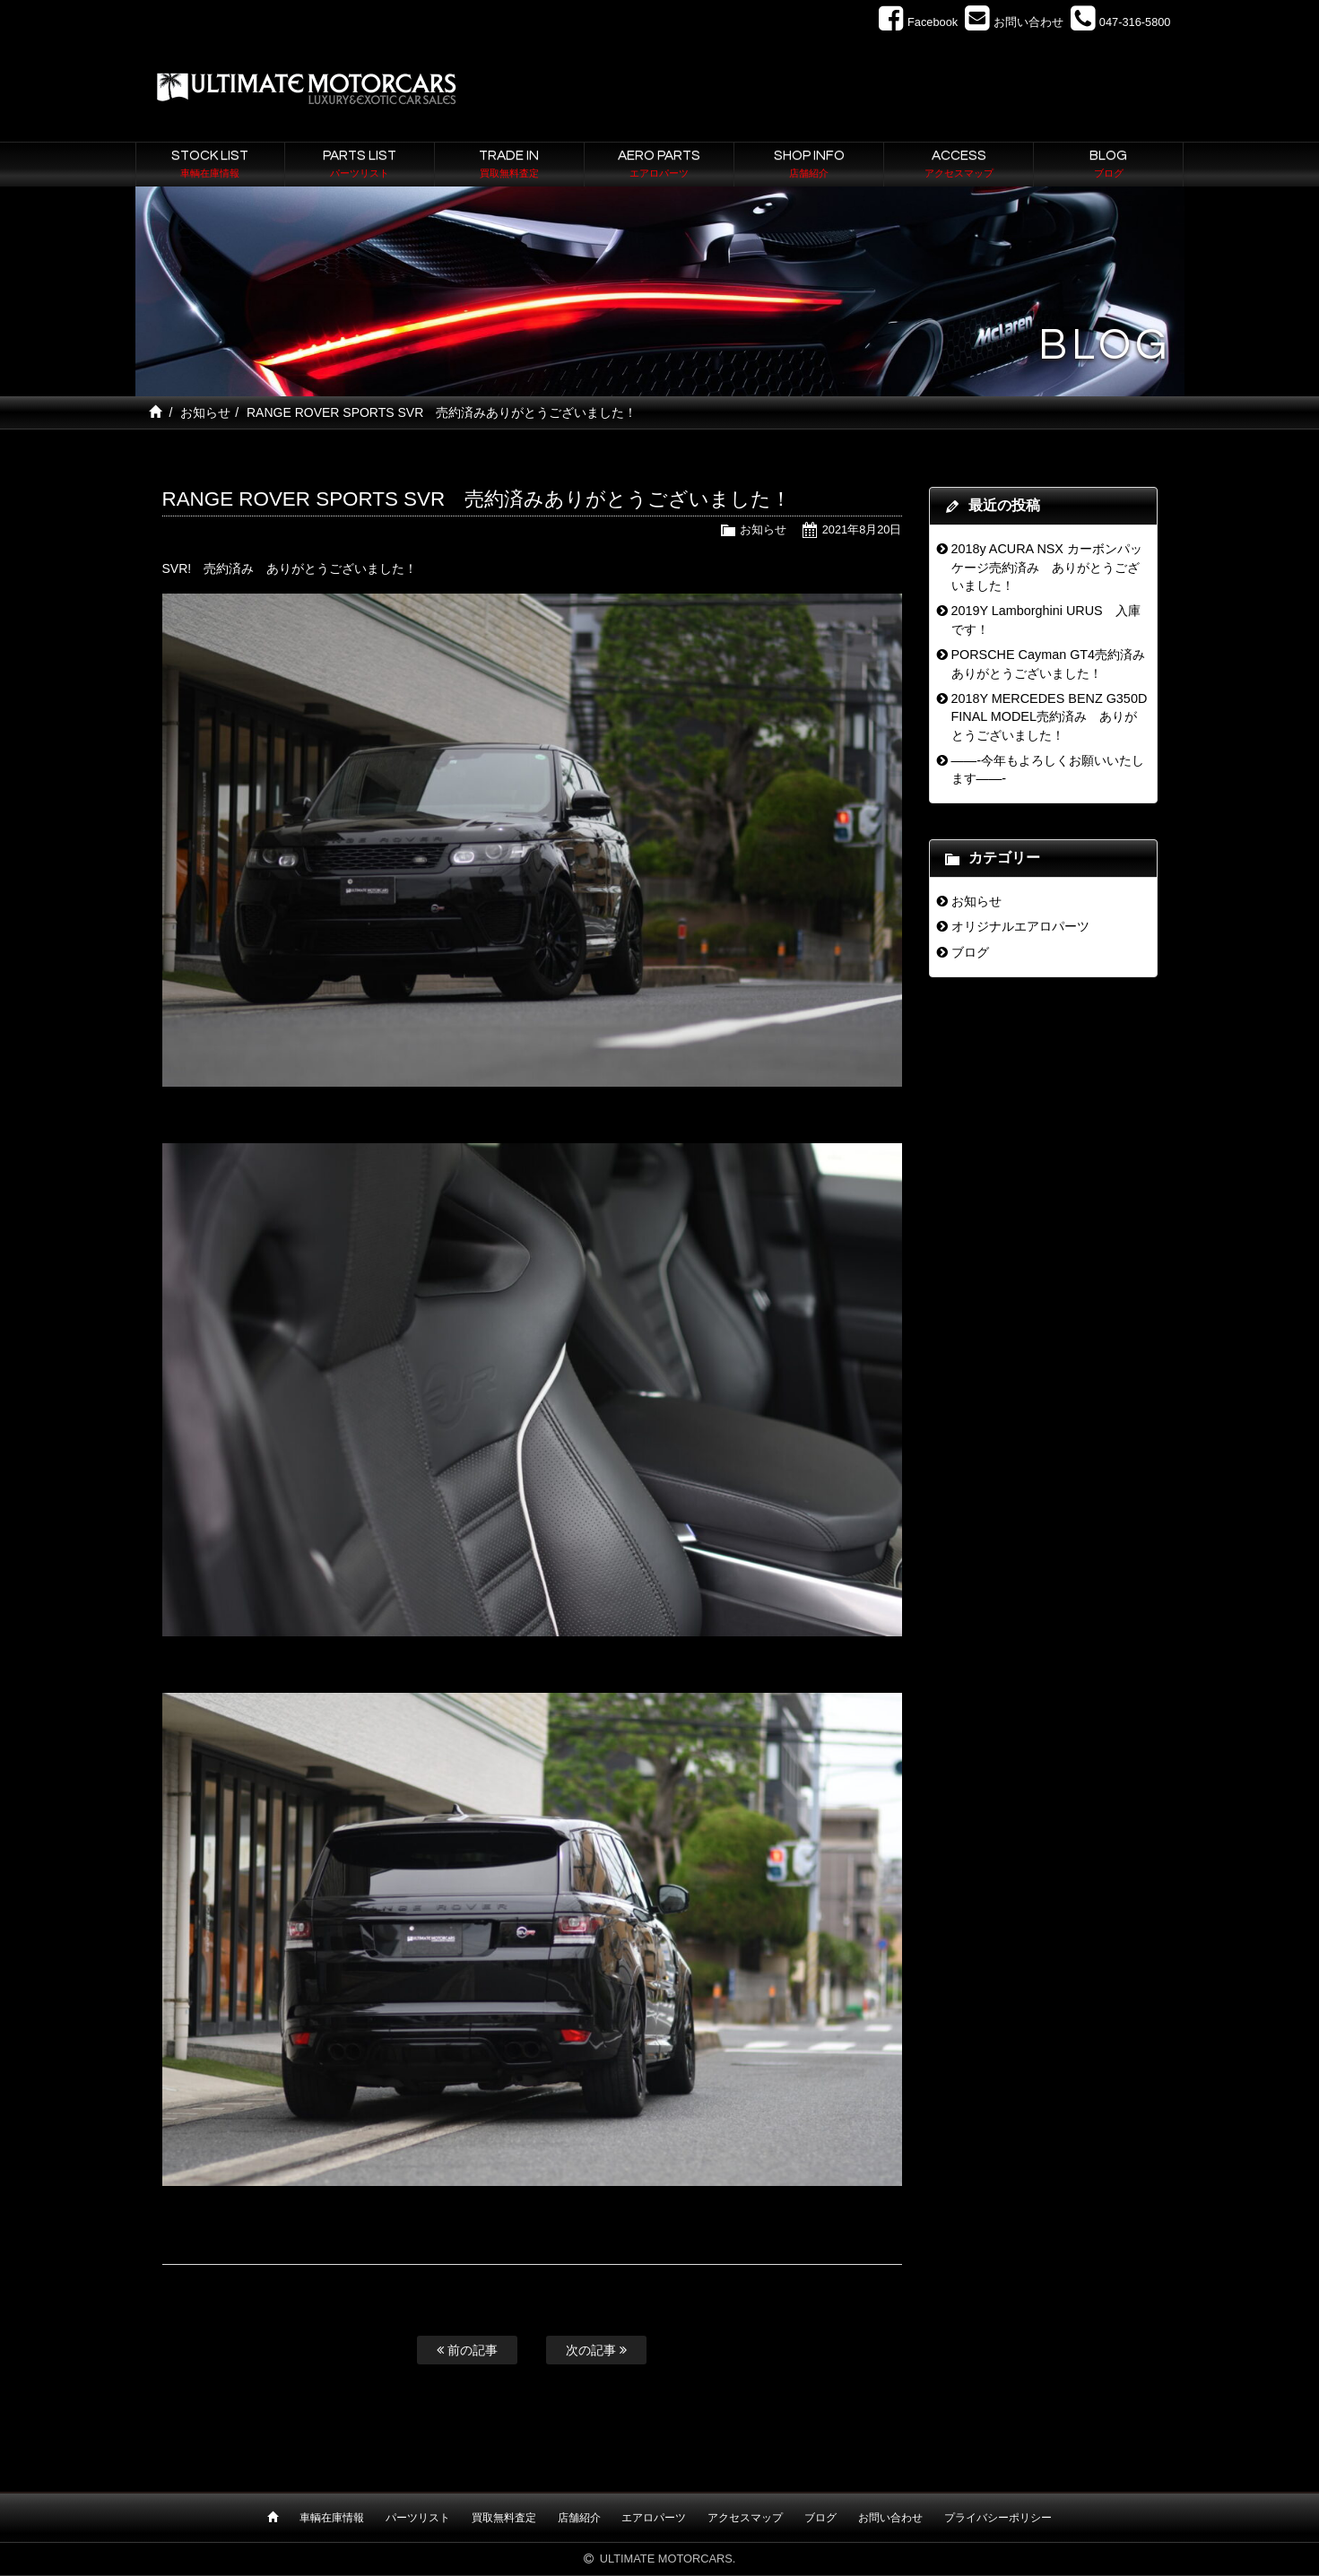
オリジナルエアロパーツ (1020, 926)
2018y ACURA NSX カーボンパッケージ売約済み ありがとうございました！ (1046, 567)
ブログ (970, 952)
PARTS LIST (359, 165)
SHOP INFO (808, 165)
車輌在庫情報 (331, 2517)
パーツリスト (418, 2517)
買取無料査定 (504, 2517)
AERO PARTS (659, 165)
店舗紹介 (579, 2517)
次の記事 (596, 2350)
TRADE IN (509, 165)
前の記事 (467, 2350)
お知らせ (205, 412)
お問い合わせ (890, 2517)
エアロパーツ (653, 2517)
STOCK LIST (210, 165)
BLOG (1108, 165)
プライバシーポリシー (998, 2517)
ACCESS (958, 165)
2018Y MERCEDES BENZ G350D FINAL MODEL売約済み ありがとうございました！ (1048, 716)
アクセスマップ (745, 2517)
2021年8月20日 (862, 529)
